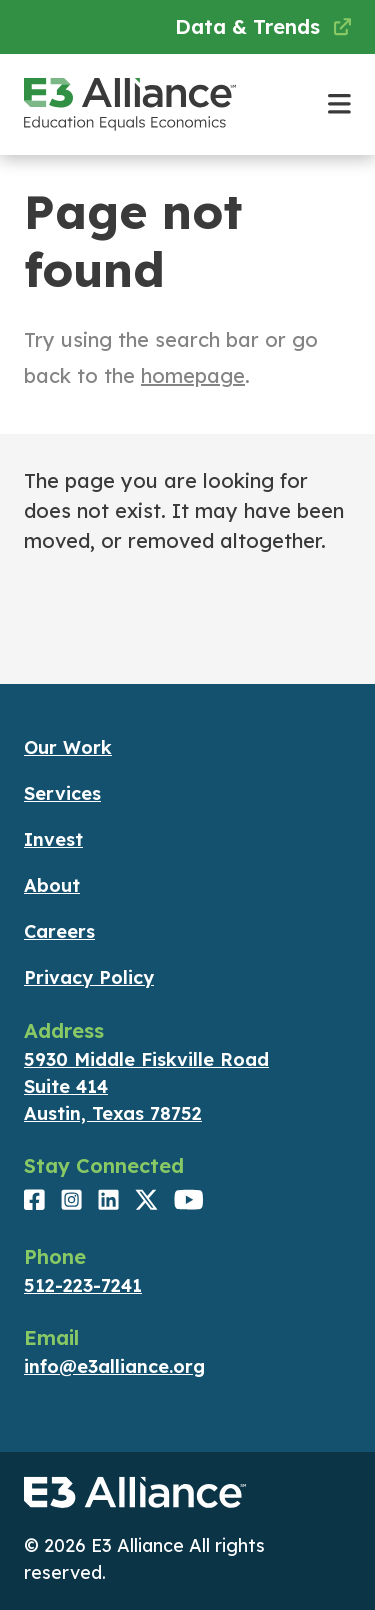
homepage (193, 375)
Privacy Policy (89, 977)
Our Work (68, 747)
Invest (53, 839)
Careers (59, 931)
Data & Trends (263, 26)
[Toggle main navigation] (339, 104)
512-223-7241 (83, 1285)
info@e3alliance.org (114, 1366)
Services (62, 793)
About (52, 885)
